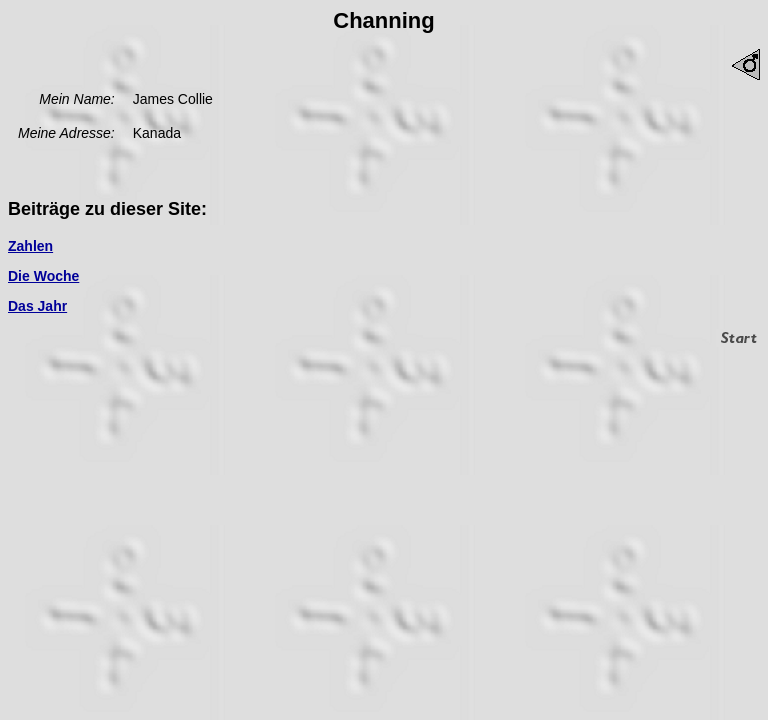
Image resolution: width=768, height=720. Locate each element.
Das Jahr (37, 306)
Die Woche (43, 276)
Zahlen (30, 246)
